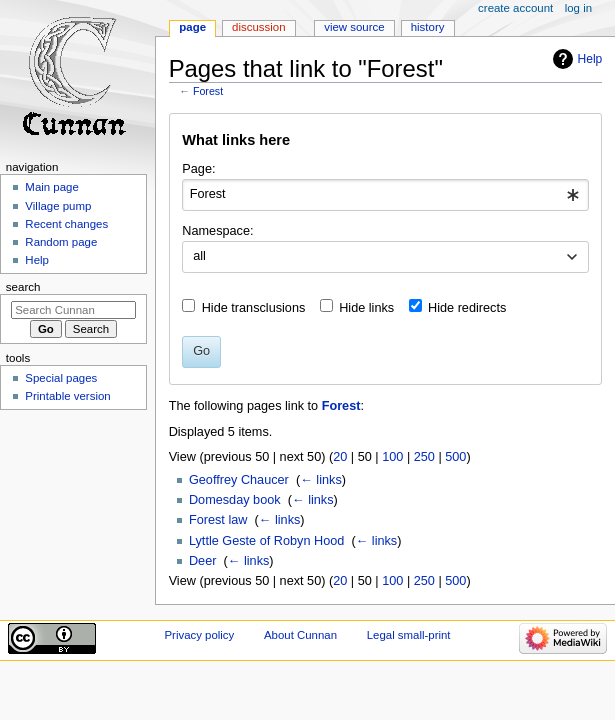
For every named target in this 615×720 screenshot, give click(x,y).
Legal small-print (409, 635)
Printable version (67, 396)
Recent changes (66, 224)
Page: (198, 169)
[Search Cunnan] (73, 310)
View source (354, 27)
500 (455, 457)
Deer (203, 561)
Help (590, 59)
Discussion (258, 27)
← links (321, 480)
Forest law (218, 520)
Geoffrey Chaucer (239, 480)
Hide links (366, 308)
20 (340, 457)
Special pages (61, 378)
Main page (52, 187)
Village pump (58, 206)
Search (23, 287)
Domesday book (235, 500)
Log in (578, 8)
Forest (208, 91)
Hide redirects (467, 308)
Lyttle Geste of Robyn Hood (266, 541)
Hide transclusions (254, 308)
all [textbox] (199, 256)
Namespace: (217, 231)
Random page (61, 242)
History (428, 27)
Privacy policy (199, 635)
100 (392, 457)
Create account (515, 8)
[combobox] (385, 195)
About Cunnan (300, 635)
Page (192, 27)
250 (424, 457)
